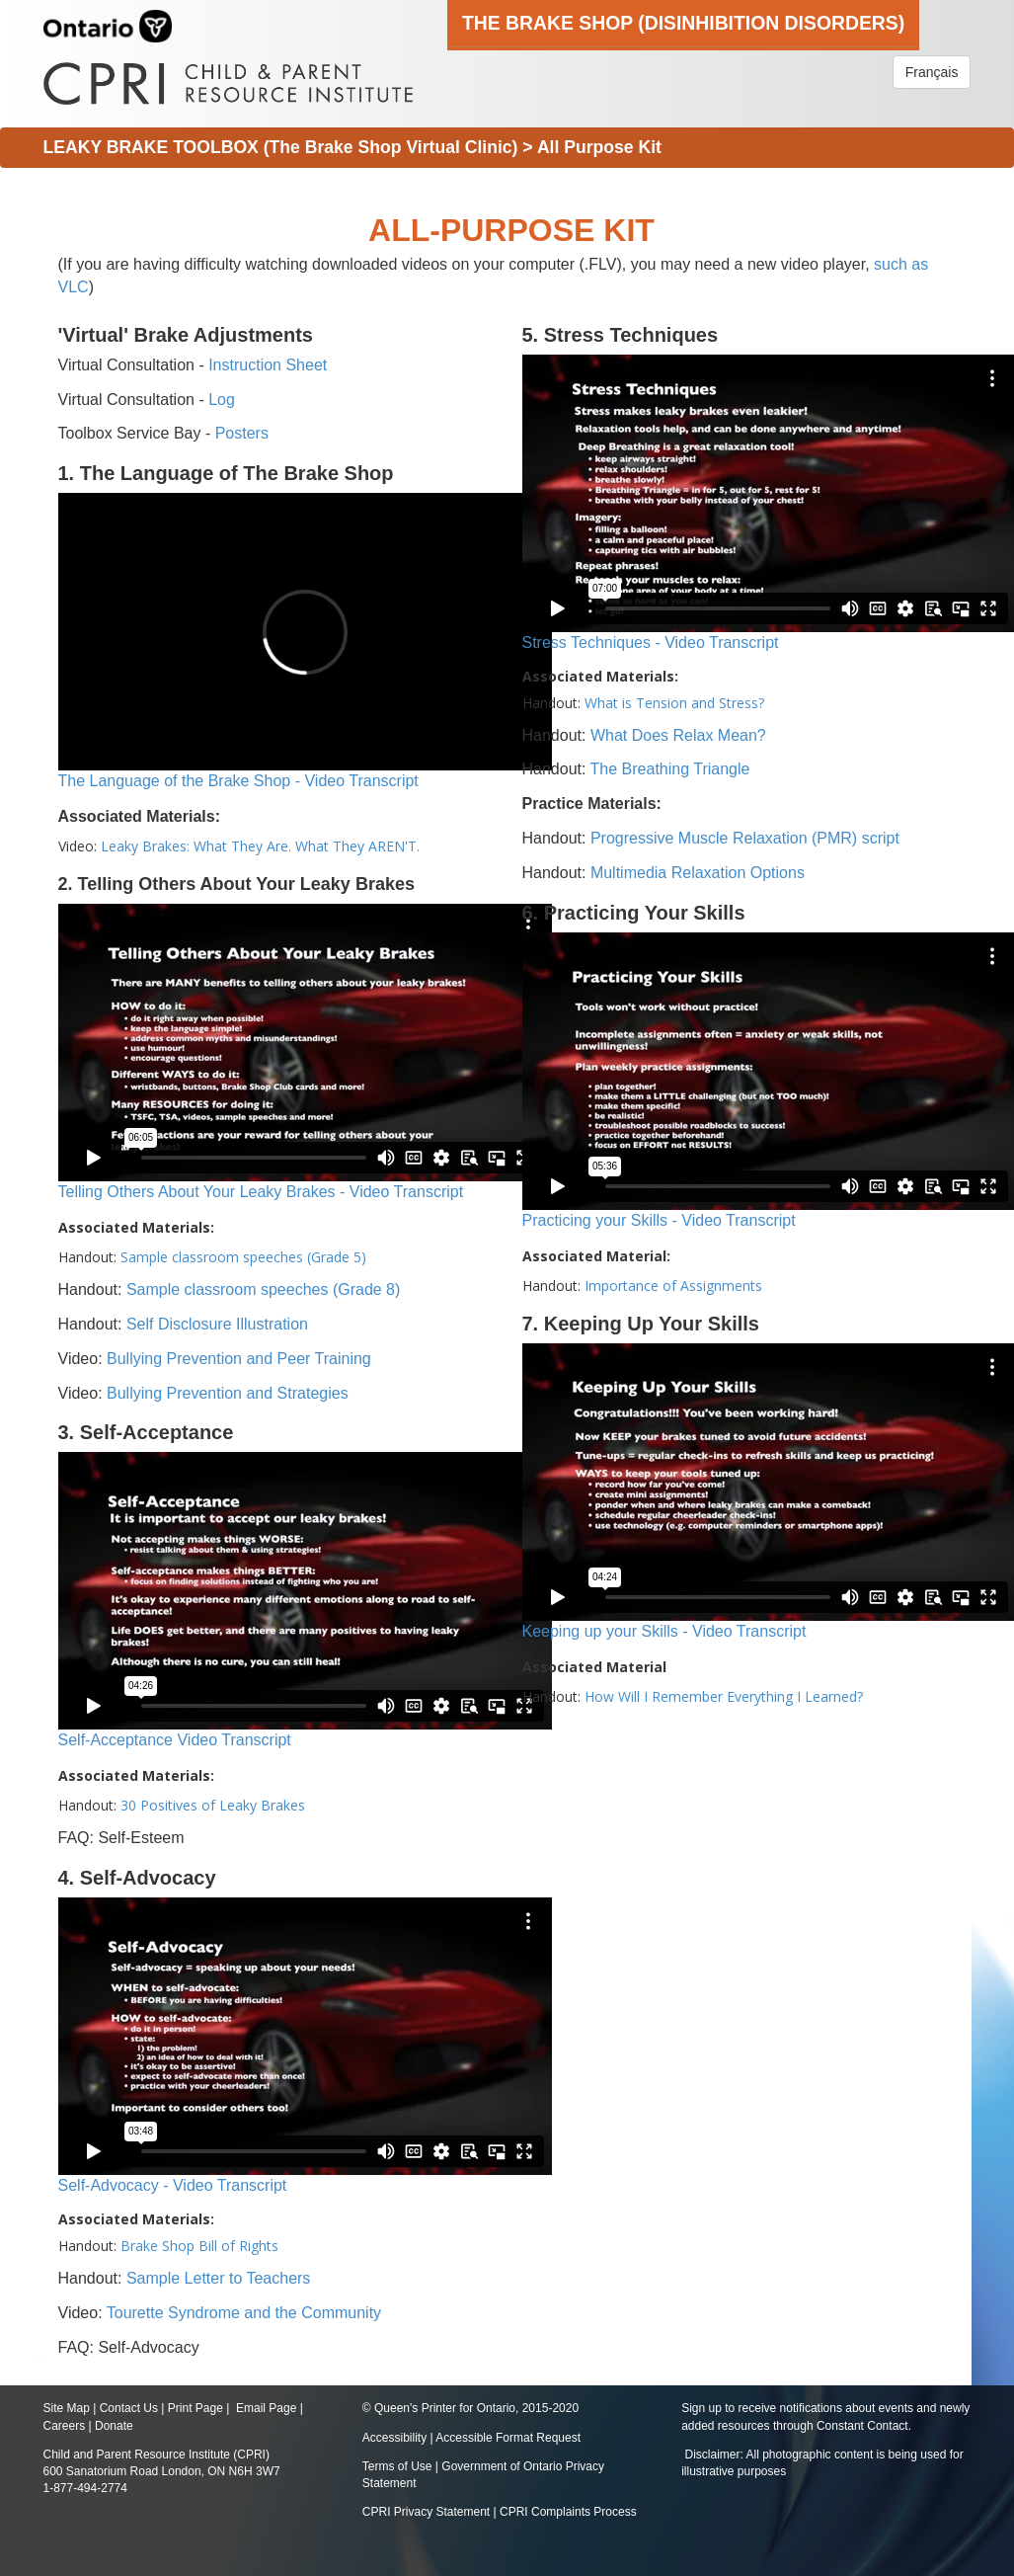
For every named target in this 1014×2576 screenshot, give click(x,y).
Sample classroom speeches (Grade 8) (263, 1289)
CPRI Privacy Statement (426, 2512)
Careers (64, 2426)
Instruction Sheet (267, 365)
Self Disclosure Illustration (217, 1324)
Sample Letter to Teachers (218, 2278)
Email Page (266, 2408)
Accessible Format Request (508, 2438)
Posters (242, 433)
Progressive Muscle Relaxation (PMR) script (744, 838)
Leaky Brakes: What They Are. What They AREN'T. (260, 846)
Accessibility (396, 2438)
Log (221, 399)
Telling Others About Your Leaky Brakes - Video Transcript (261, 1191)
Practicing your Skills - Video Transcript (659, 1220)
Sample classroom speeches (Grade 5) (243, 1257)
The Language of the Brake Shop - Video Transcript (238, 780)
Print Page (195, 2408)
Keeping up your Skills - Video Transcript (664, 1631)
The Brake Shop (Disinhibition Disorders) (683, 23)
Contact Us (129, 2408)
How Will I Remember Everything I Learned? (724, 1696)
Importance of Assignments (673, 1285)
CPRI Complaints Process (568, 2512)
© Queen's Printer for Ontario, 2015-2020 (470, 2408)
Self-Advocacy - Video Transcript (172, 2185)
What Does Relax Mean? (678, 735)
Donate (114, 2426)
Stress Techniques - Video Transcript (650, 642)
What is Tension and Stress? (674, 702)
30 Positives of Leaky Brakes (212, 1805)
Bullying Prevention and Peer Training (239, 1358)
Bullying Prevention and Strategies (228, 1393)
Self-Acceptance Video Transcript (174, 1739)
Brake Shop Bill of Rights (199, 2245)
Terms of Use (397, 2466)
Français (932, 72)
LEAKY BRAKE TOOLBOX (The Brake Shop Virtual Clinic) (280, 147)
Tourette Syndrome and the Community (244, 2312)
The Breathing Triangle (670, 769)
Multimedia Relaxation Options (697, 872)
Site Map (66, 2408)
